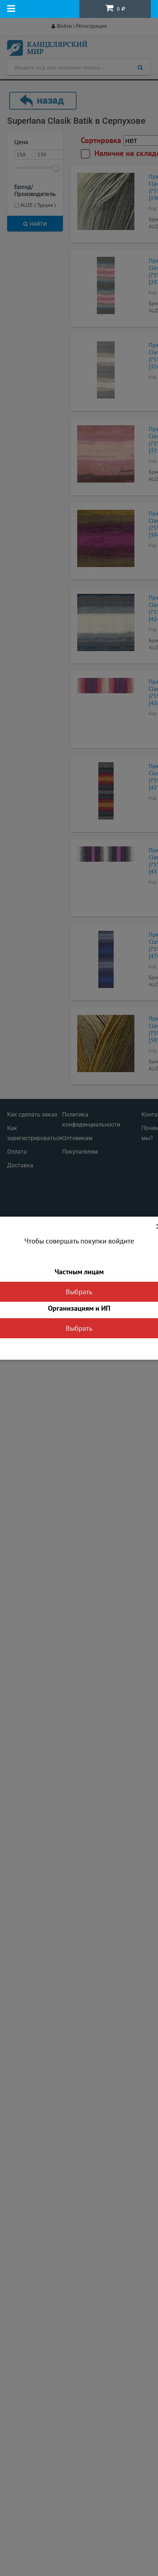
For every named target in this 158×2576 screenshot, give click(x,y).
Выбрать (79, 1291)
